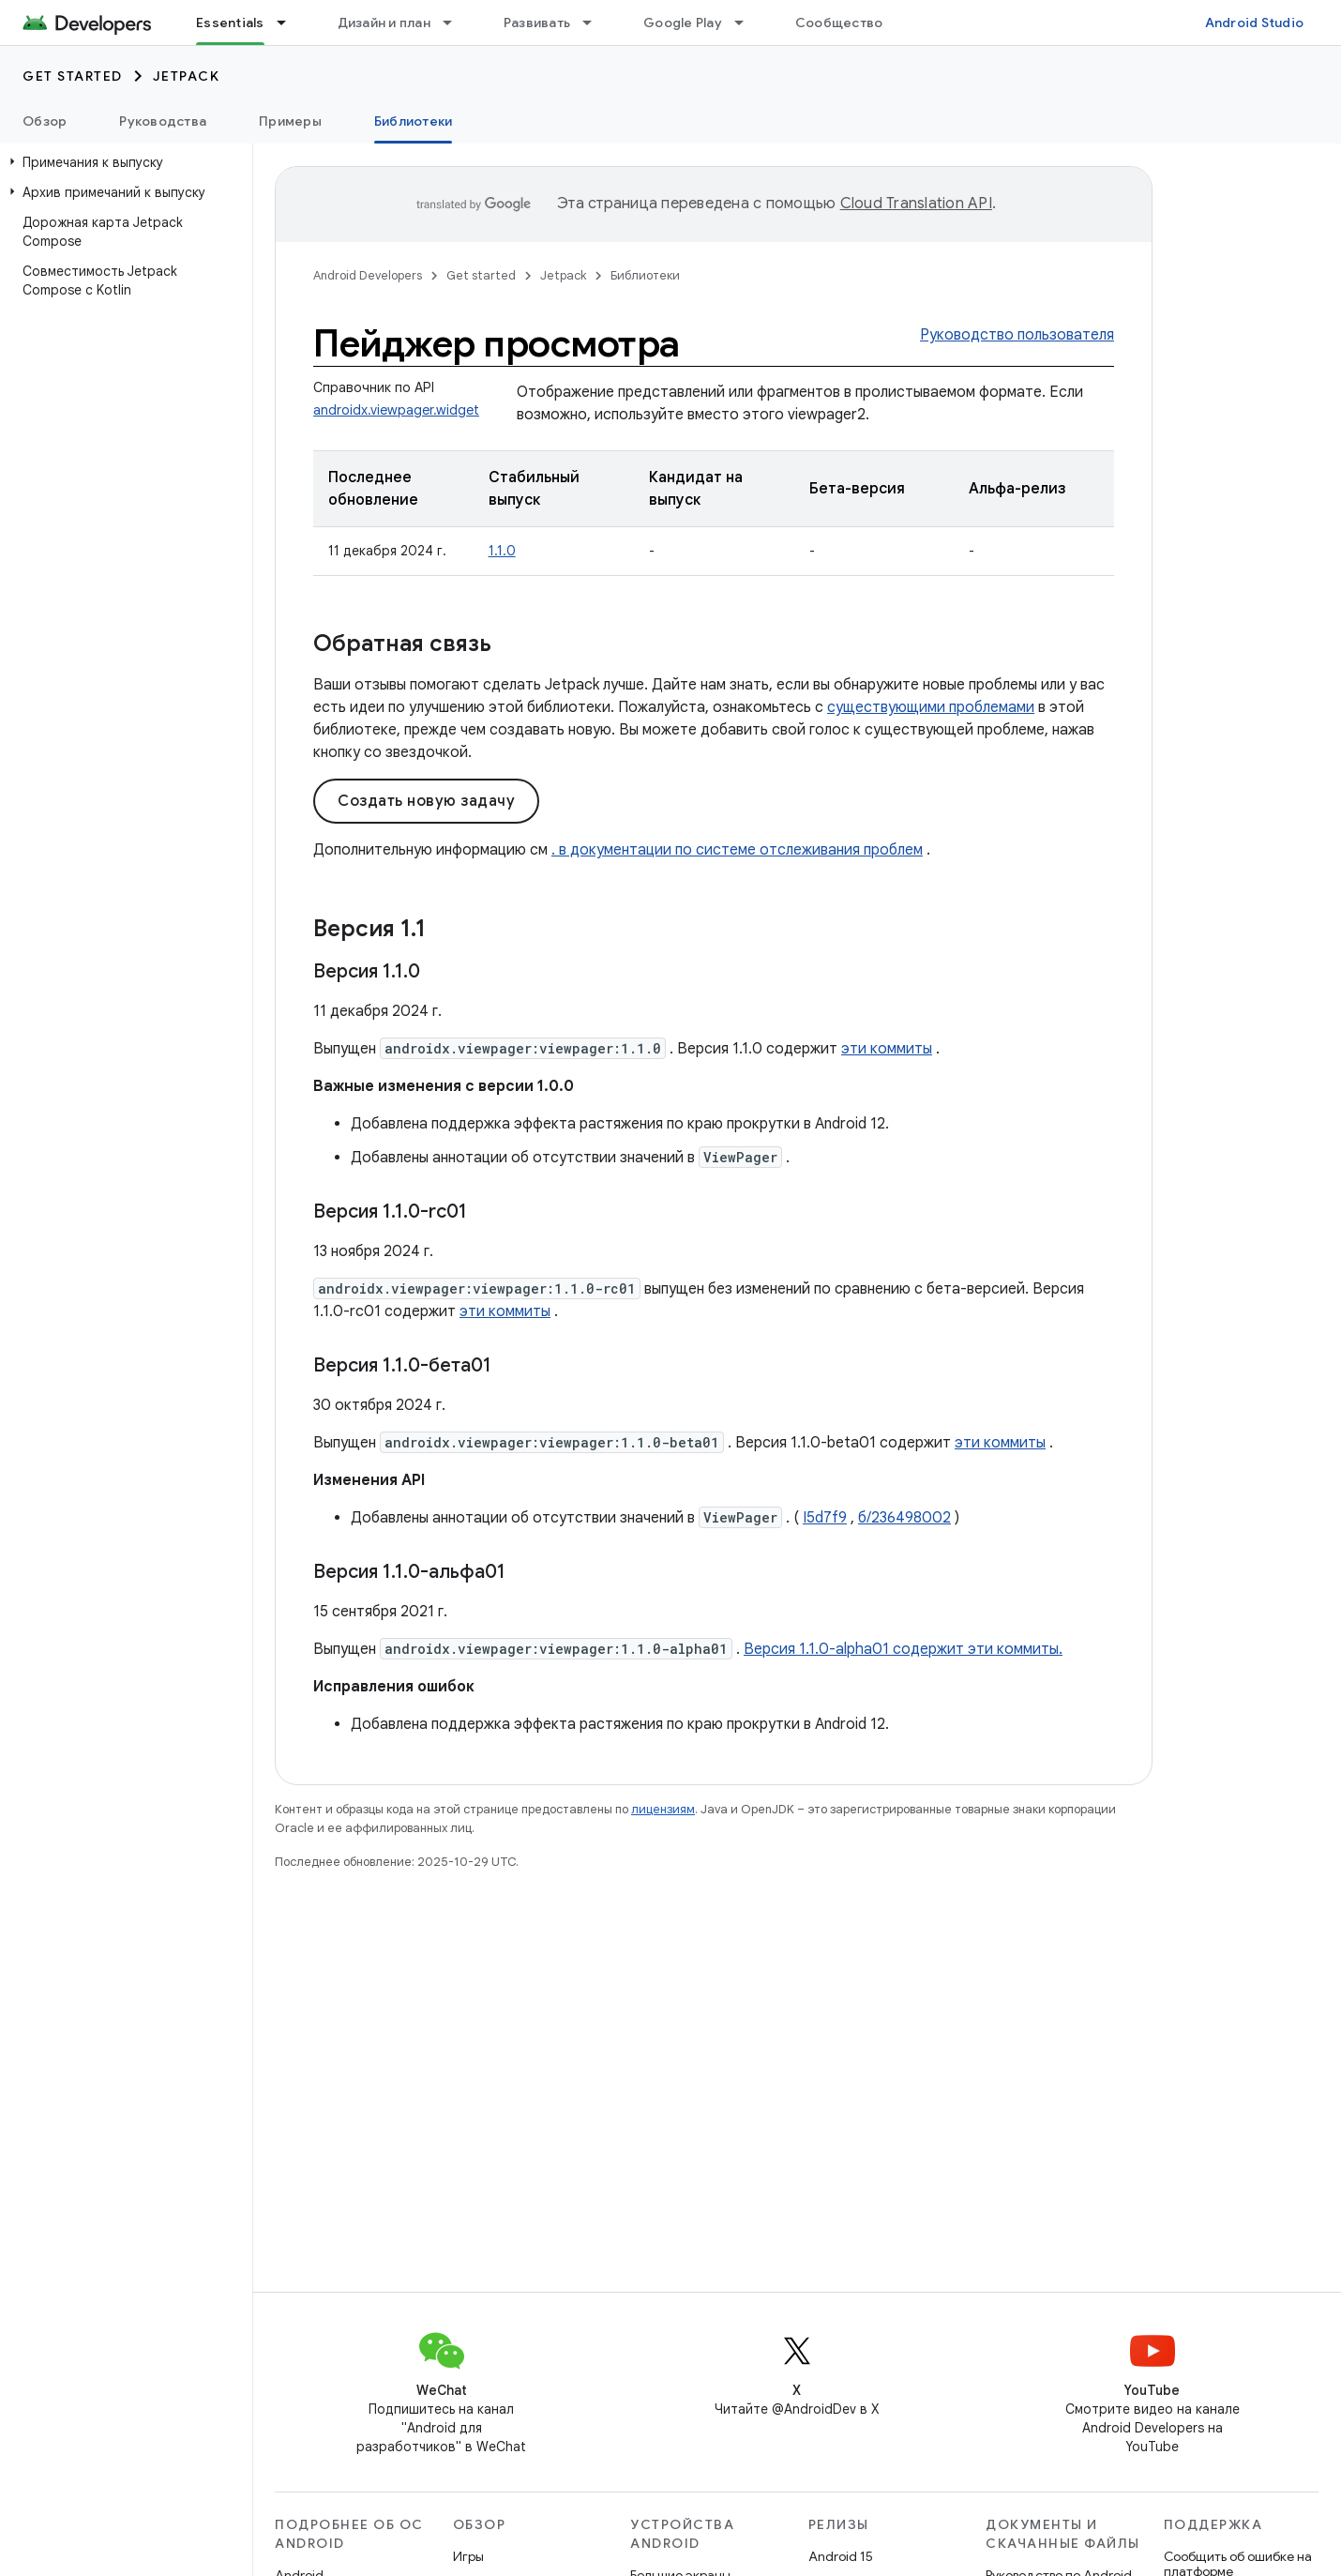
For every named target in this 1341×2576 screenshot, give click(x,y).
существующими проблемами (930, 707)
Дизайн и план (384, 22)
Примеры (290, 121)
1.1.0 (502, 550)
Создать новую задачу (426, 801)
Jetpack (186, 76)
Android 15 (840, 2556)
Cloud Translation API (916, 203)
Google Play (682, 22)
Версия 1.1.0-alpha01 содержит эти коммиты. (903, 1649)
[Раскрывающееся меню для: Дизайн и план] (455, 22)
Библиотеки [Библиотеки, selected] (413, 121)
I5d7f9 (825, 1517)
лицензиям (663, 1809)
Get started (73, 76)
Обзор (45, 121)
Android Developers (367, 275)
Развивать (537, 22)
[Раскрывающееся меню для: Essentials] (289, 22)
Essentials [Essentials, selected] (230, 22)
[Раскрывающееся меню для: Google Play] (747, 22)
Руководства (162, 121)
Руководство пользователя (1017, 335)
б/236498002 (904, 1517)
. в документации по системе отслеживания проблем (737, 850)
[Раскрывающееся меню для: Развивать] (595, 22)
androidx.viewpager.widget (396, 410)
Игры (468, 2556)
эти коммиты (886, 1048)
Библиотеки (645, 275)
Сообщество (839, 22)
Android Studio (1254, 22)
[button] (122, 162)
